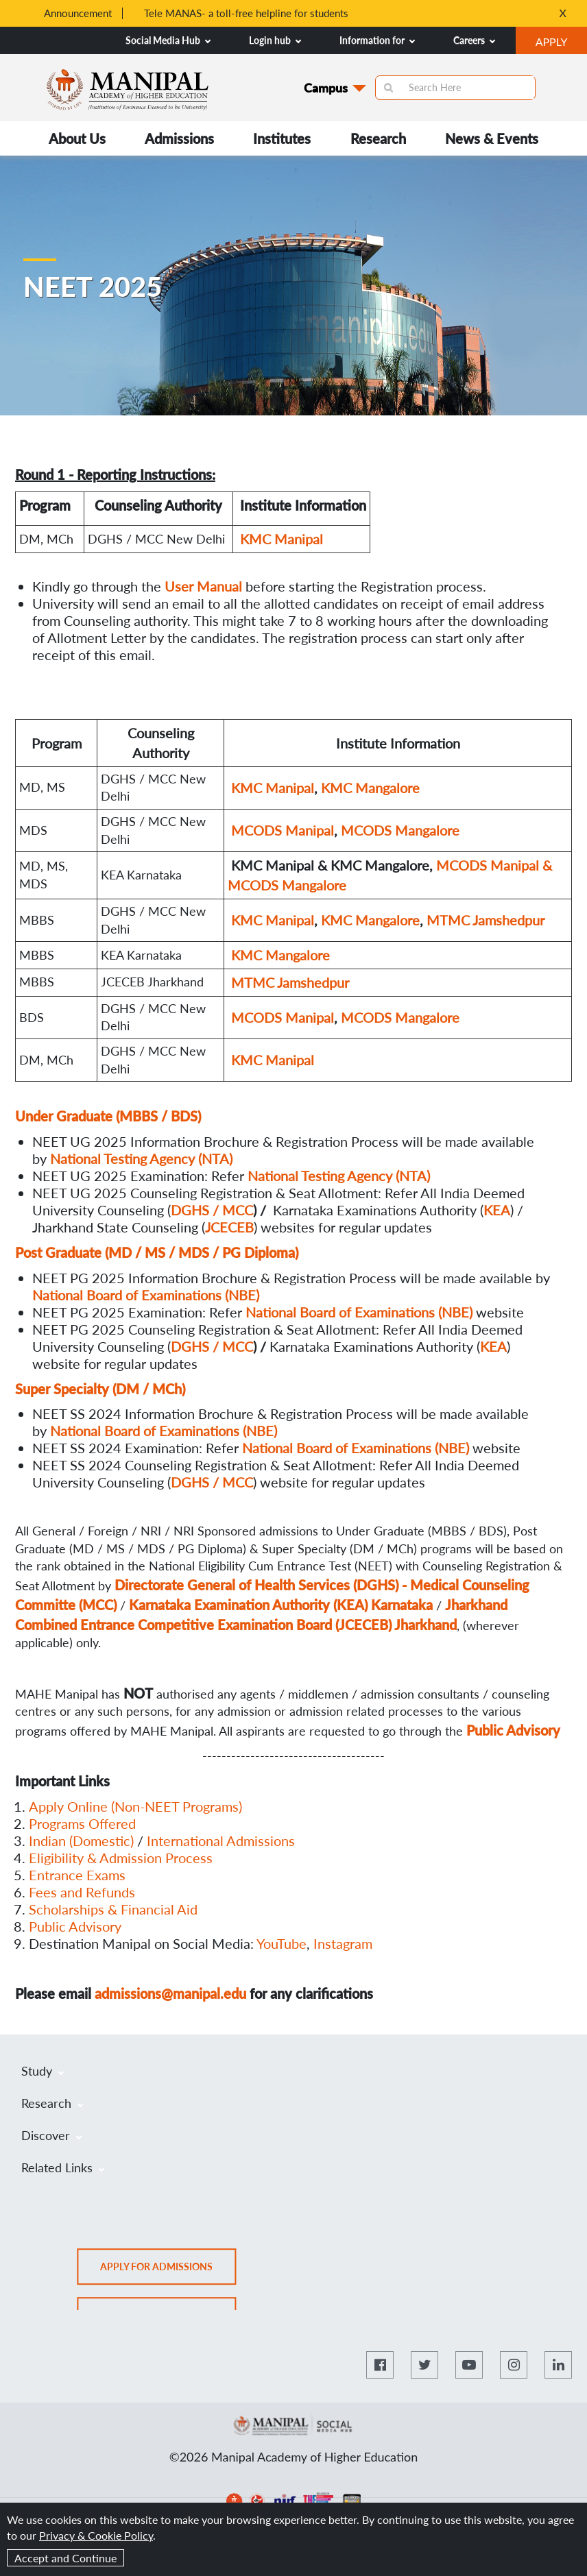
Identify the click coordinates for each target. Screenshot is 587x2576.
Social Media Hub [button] (168, 40)
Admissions (179, 138)
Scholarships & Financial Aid (113, 1909)
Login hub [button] (275, 40)
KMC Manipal (281, 539)
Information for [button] (377, 40)
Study (42, 2070)
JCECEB (229, 1227)
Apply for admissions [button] (168, 2271)
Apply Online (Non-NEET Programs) (135, 1806)
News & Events (491, 138)
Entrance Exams (77, 1875)
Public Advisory (75, 1926)
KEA (493, 1346)
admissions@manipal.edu (170, 1993)
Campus (326, 87)
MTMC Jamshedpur (485, 920)
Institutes (282, 138)
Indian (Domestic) (81, 1840)
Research (378, 138)
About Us (77, 138)
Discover (51, 2135)
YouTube (281, 1943)
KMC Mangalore (370, 787)
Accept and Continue (65, 2557)
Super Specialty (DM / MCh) (100, 1389)
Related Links (62, 2167)
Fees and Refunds (82, 1892)
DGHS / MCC (212, 1210)
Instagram (342, 1943)
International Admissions (221, 1840)
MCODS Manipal (282, 830)
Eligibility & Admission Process (121, 1857)
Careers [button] (474, 40)
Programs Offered (82, 1823)
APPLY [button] (561, 43)
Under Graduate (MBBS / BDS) (108, 1116)
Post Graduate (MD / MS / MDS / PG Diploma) (156, 1252)
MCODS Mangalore (400, 830)
